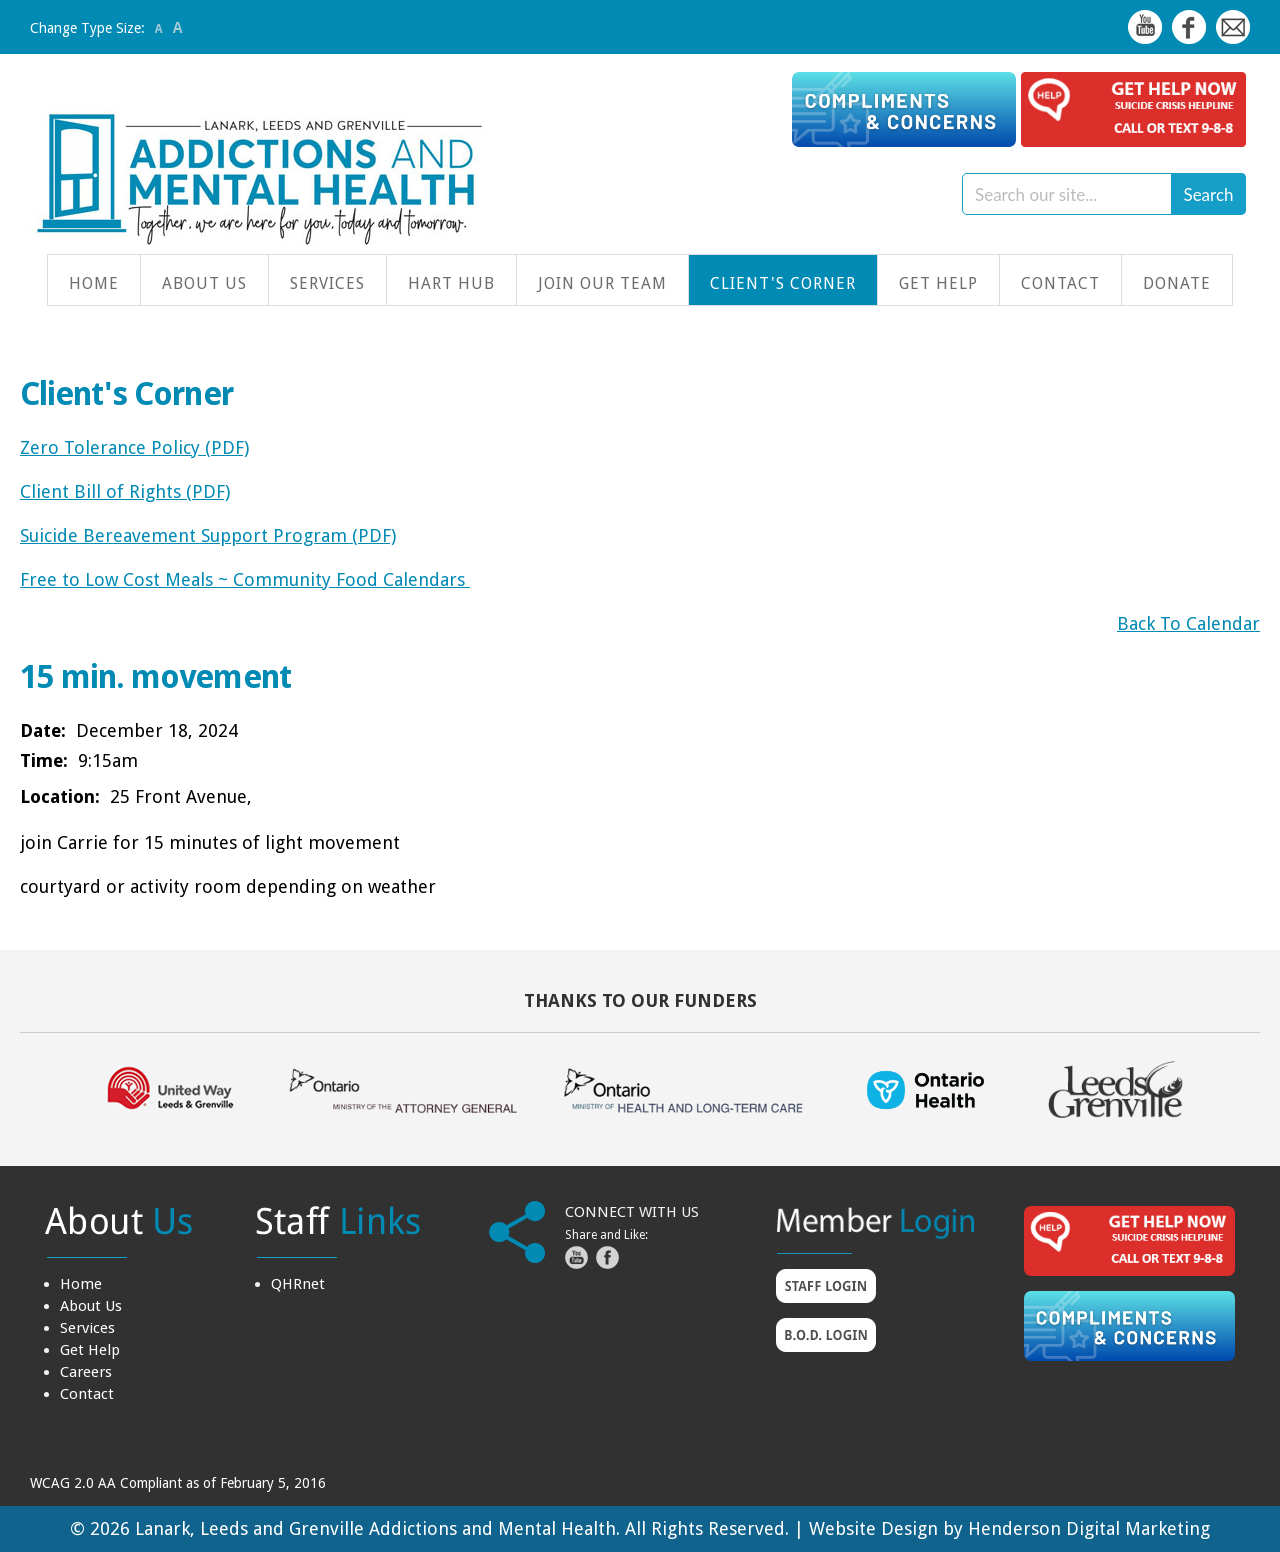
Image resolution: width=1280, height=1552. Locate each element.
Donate (1177, 283)
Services (327, 283)
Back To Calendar (1188, 623)
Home (94, 283)
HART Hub (451, 283)
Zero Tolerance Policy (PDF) (134, 447)
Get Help (938, 283)
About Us (204, 283)
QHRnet (298, 1284)
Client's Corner (783, 283)
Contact (1060, 283)
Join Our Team (602, 283)
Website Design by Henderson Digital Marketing (1009, 1528)
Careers (86, 1372)
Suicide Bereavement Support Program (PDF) (208, 535)
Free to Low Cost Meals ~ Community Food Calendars (245, 579)
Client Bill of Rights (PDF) (125, 491)
